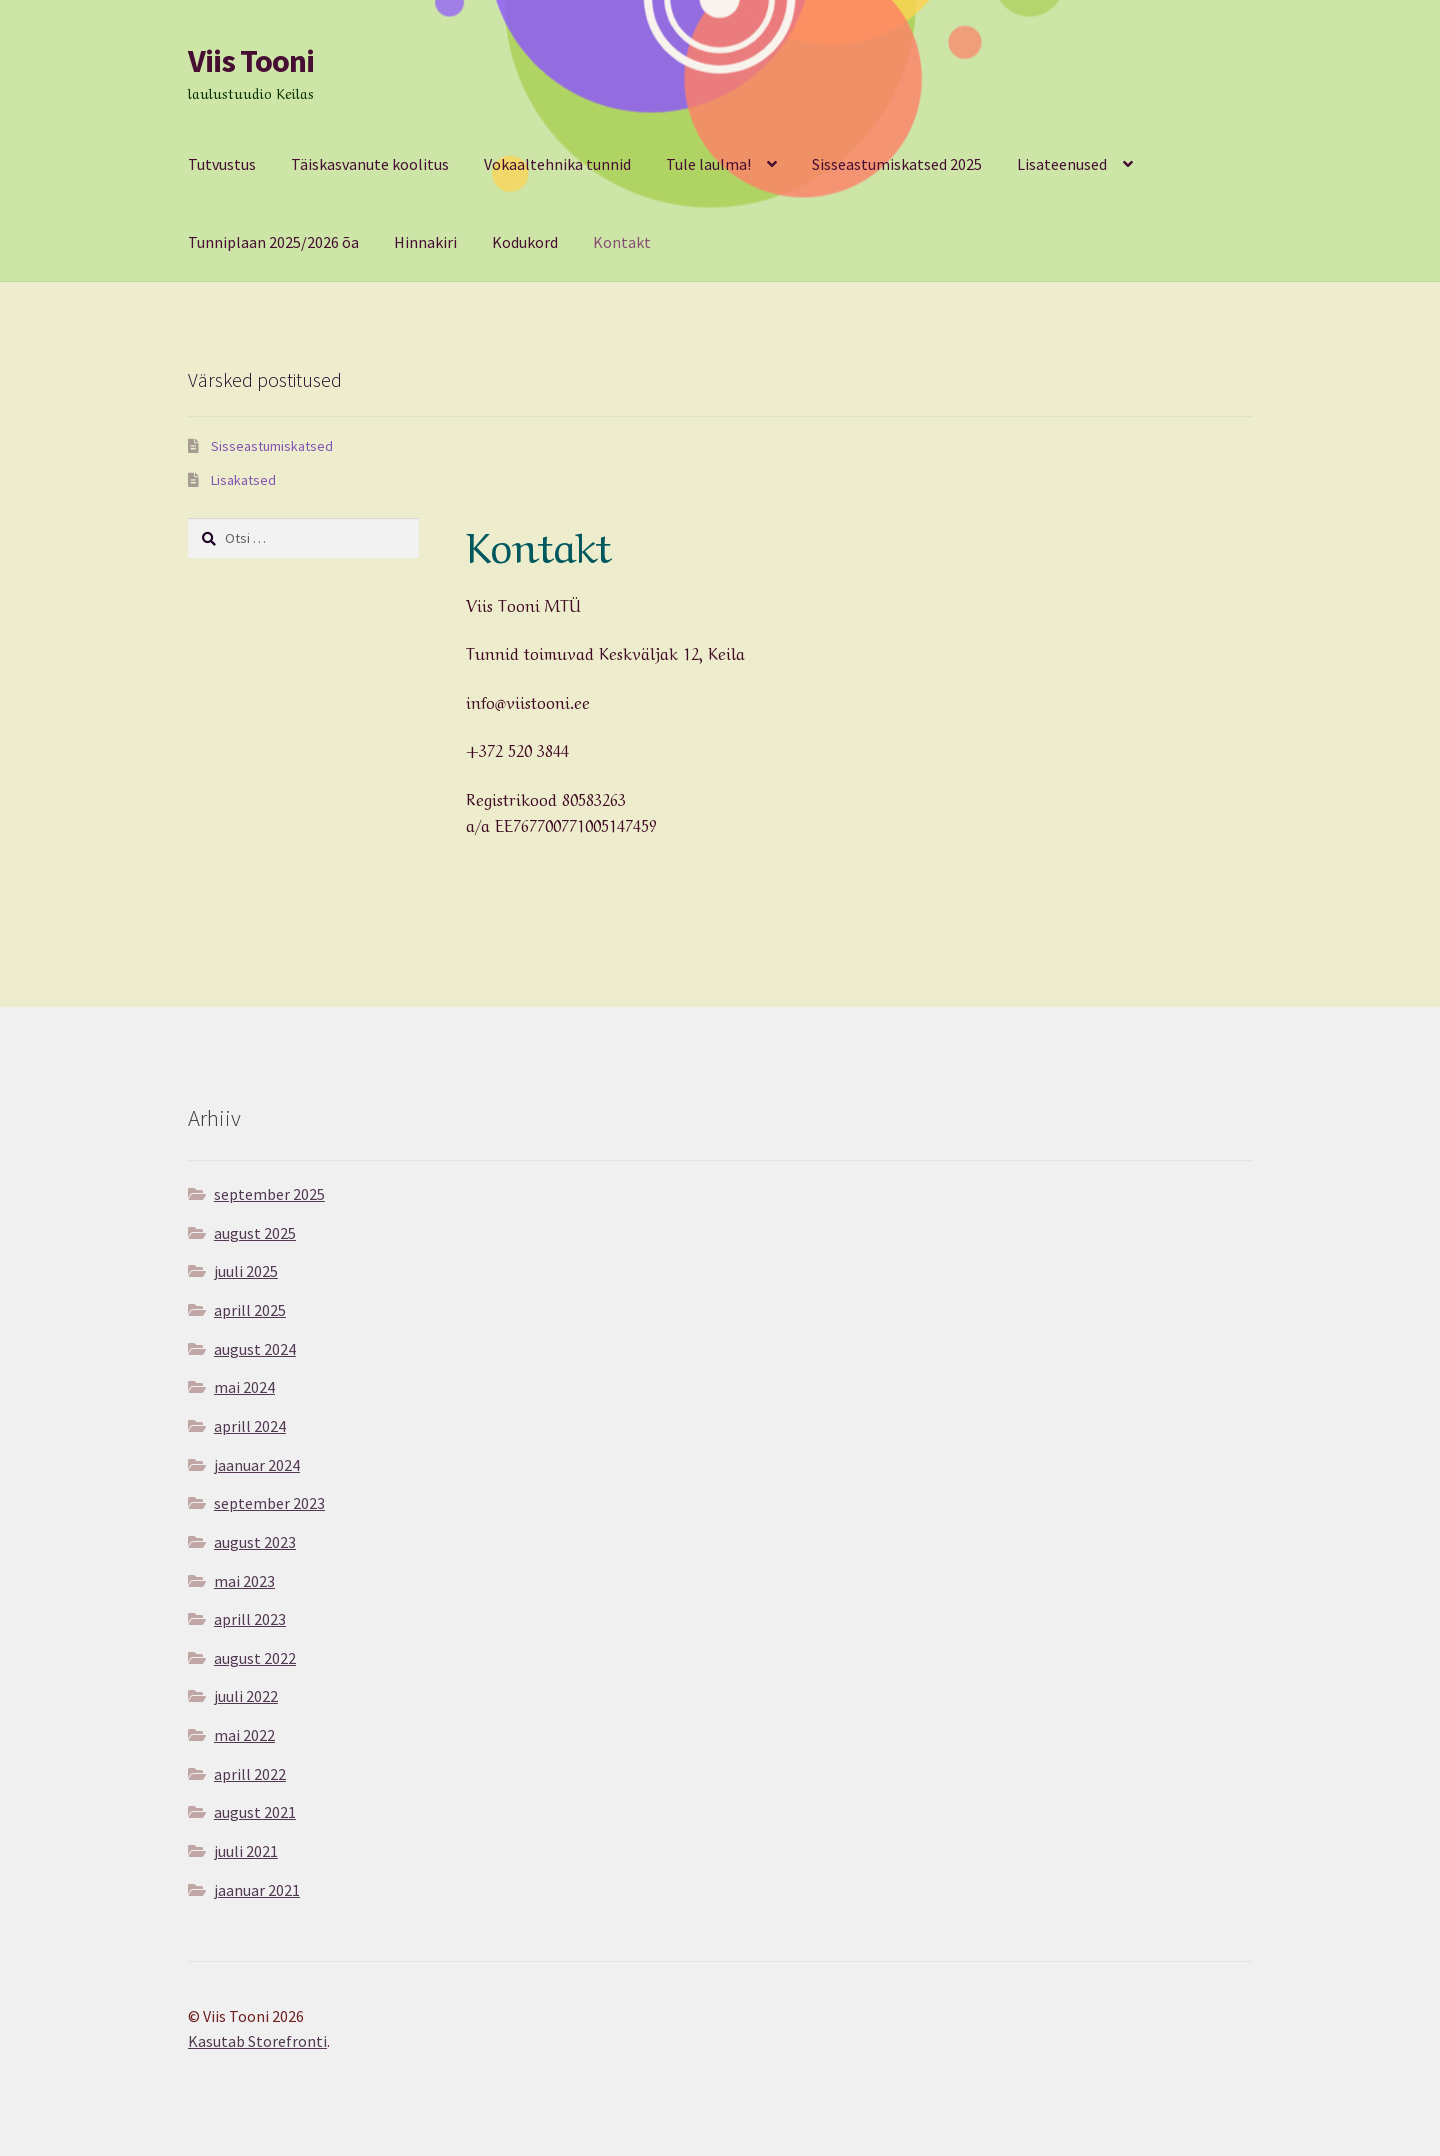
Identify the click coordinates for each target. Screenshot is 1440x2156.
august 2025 (255, 1233)
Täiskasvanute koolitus (370, 164)
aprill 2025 (250, 1310)
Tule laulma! (708, 164)
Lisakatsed (243, 480)
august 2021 (255, 1812)
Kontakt (622, 242)
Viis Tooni (251, 61)
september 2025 (269, 1194)
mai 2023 (244, 1581)
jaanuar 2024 (257, 1465)
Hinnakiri (425, 242)
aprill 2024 (250, 1426)
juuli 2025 (246, 1271)
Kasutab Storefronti (257, 2041)
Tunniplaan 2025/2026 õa (273, 242)
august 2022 (255, 1658)
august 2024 (255, 1349)
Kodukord (525, 242)
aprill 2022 (250, 1774)
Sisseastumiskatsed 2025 (897, 164)
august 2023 (255, 1542)
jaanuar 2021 (257, 1890)
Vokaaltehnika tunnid (557, 164)
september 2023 (269, 1503)
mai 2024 (244, 1387)
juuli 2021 (246, 1851)
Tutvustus (222, 164)
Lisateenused (1062, 164)
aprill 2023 (250, 1619)
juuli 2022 (246, 1696)
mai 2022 (244, 1735)
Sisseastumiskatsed (272, 446)
